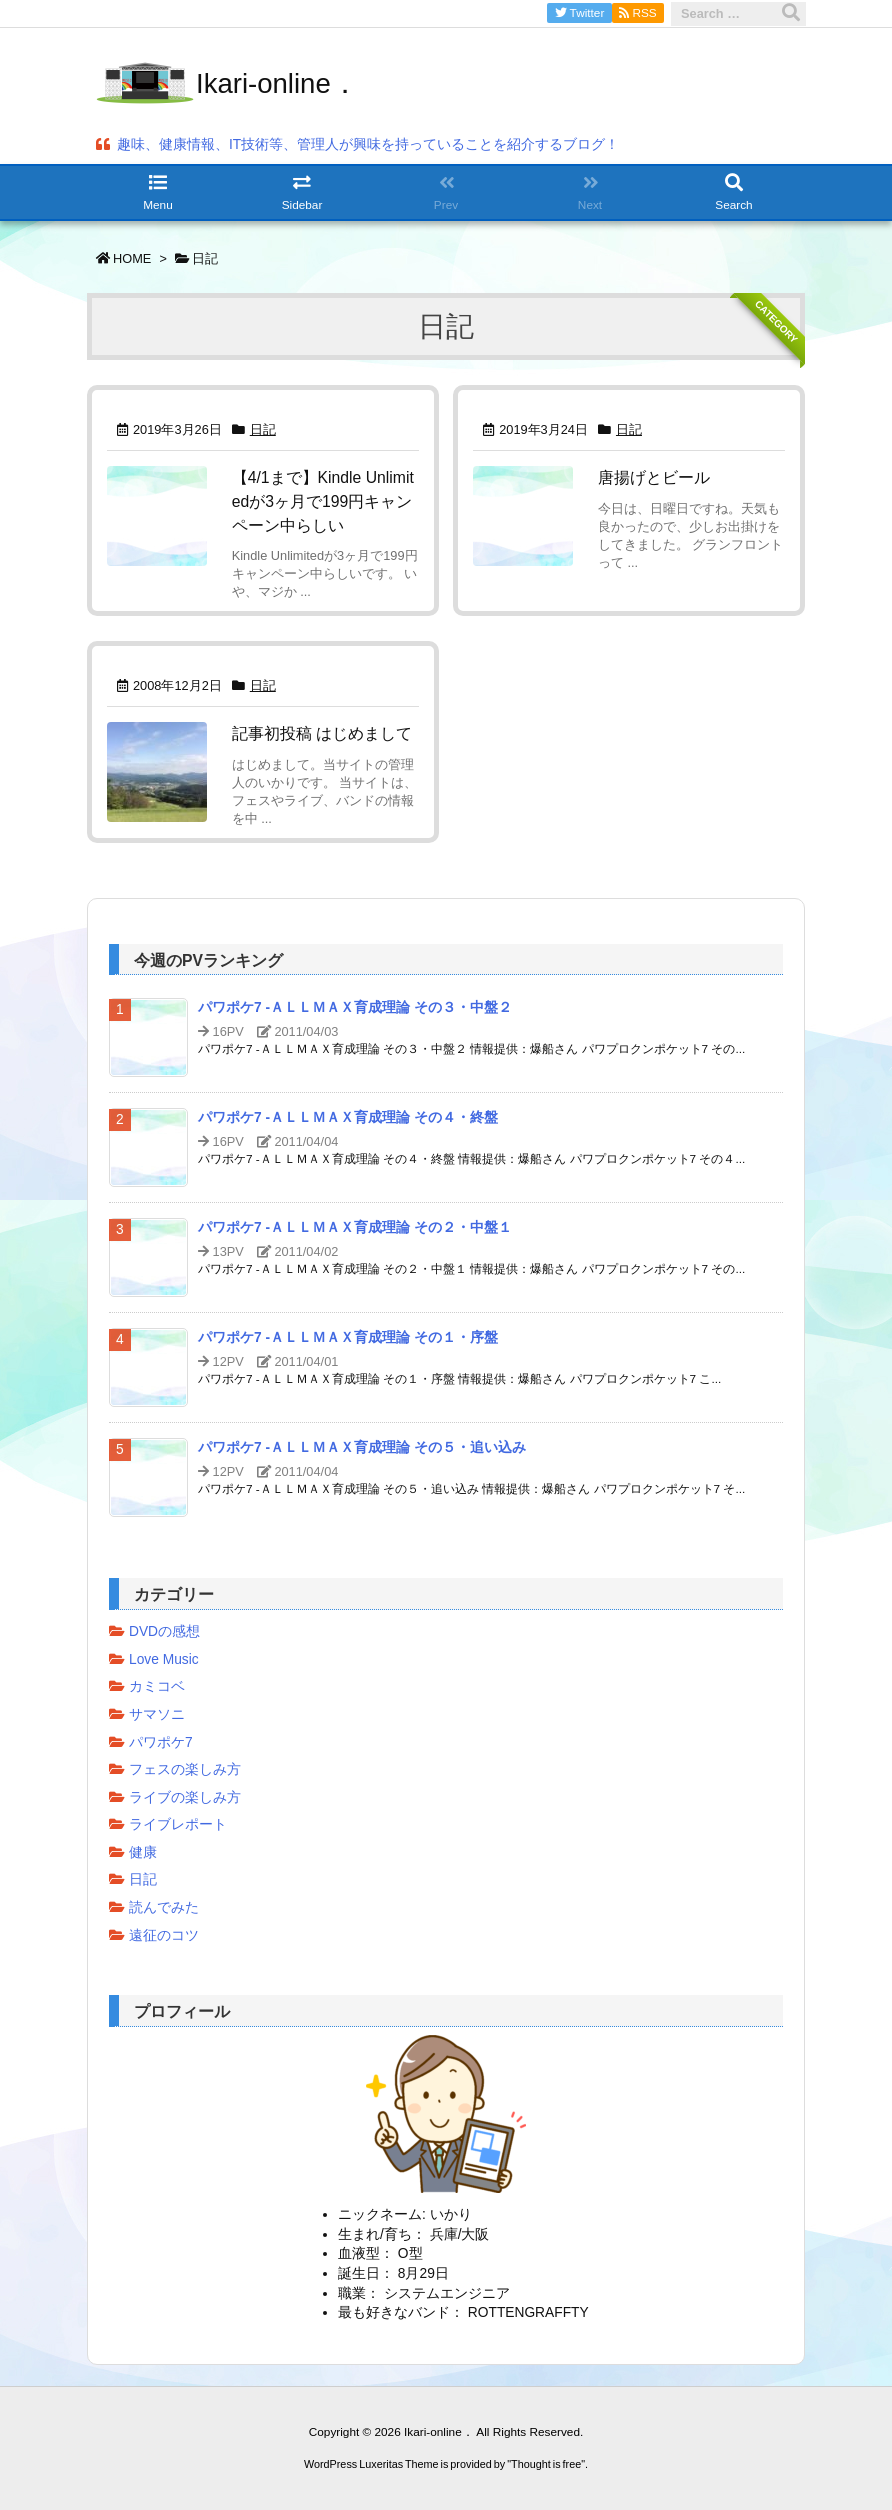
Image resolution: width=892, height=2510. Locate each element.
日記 (263, 429)
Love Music (164, 1659)
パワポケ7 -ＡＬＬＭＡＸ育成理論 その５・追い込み (362, 1447)
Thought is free (546, 2464)
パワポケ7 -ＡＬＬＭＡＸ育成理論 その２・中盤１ (355, 1227)
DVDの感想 (164, 1631)
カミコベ (157, 1686)
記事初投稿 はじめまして (322, 733)
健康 (143, 1852)
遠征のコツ (164, 1935)
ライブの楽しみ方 (185, 1797)
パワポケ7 (161, 1742)
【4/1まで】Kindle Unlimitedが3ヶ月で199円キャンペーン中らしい (323, 501)
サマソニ (157, 1714)
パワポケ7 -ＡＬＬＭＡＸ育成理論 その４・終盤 (348, 1117)
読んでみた (164, 1907)
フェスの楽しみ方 (185, 1769)
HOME (132, 258)
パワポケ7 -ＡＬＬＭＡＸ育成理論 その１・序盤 (348, 1337)
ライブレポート (178, 1824)
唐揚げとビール (654, 477)
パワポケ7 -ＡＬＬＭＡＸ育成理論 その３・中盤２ (355, 1007)
